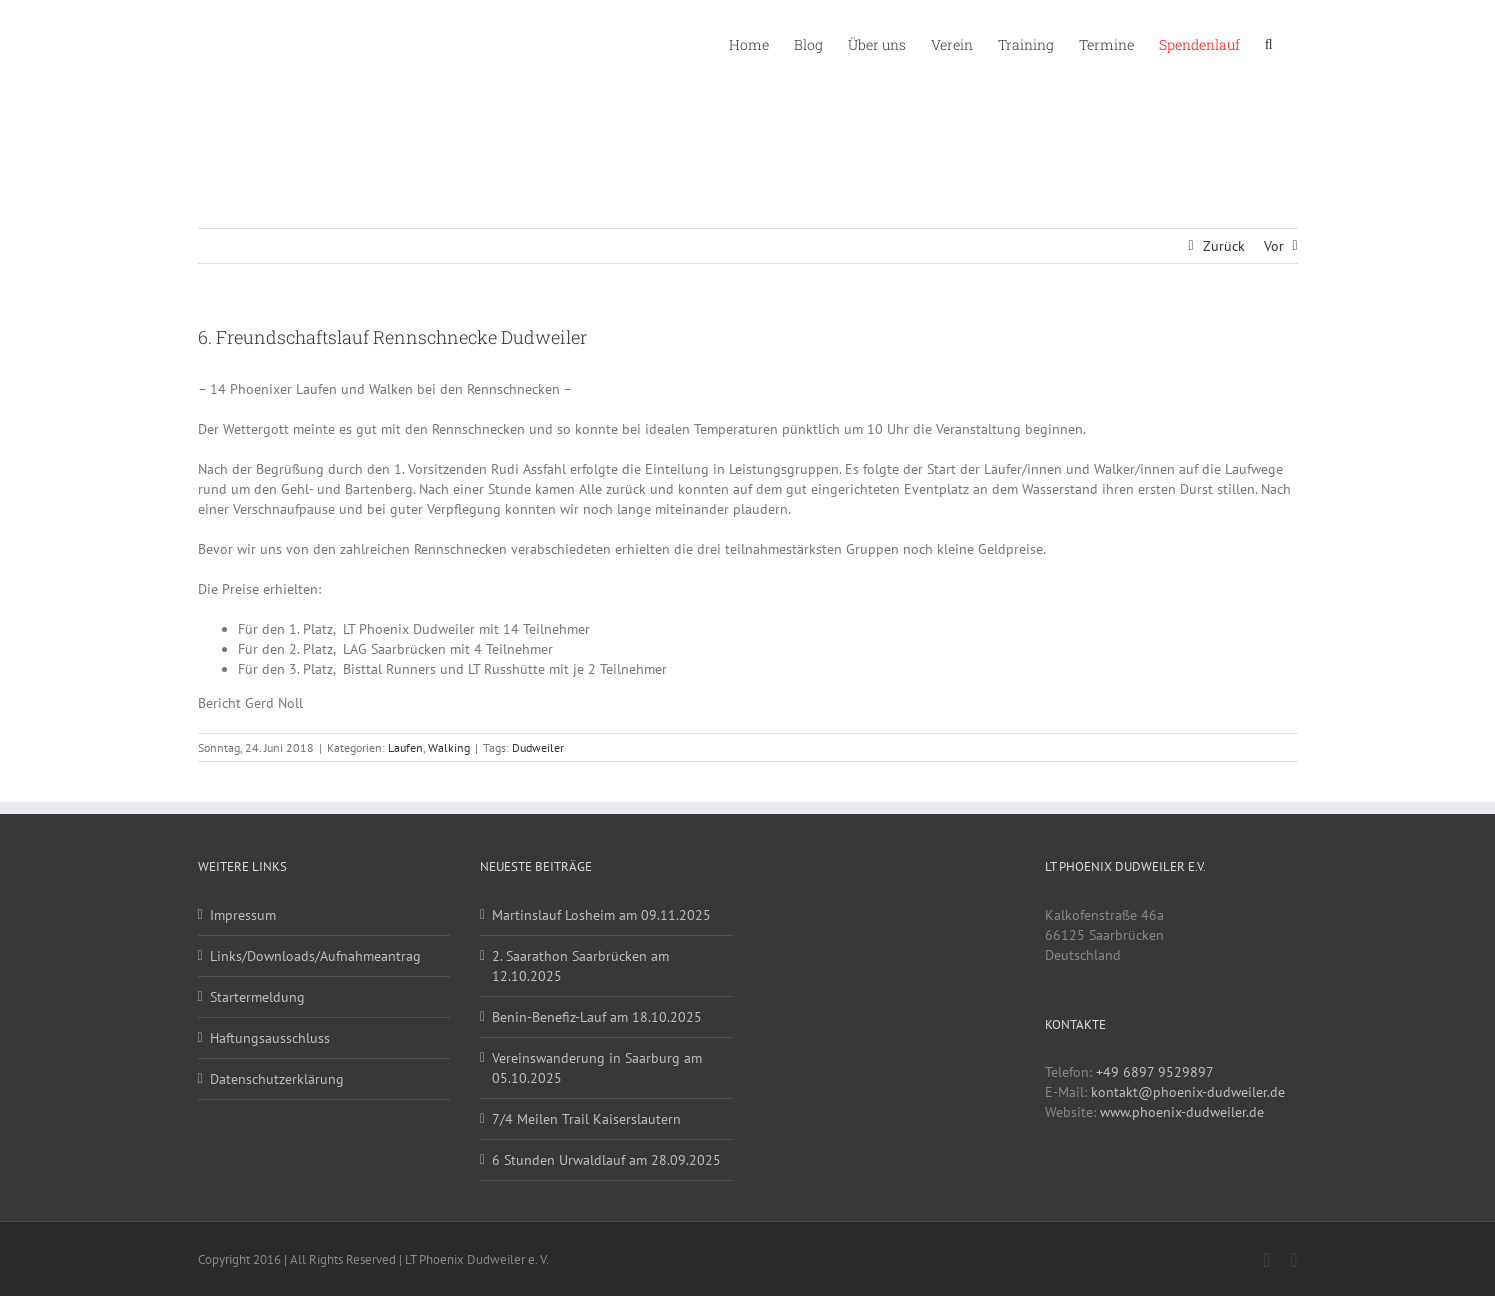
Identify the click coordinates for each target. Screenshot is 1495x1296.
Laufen (405, 747)
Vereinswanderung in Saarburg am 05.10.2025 (597, 1068)
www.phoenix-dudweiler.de (1182, 1112)
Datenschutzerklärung (277, 1079)
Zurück (1224, 246)
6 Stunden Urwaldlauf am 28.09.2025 (606, 1160)
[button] (1269, 43)
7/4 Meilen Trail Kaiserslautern (586, 1119)
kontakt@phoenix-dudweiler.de (1188, 1092)
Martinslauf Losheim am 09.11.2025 (601, 915)
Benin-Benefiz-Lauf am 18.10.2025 (597, 1017)
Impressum (243, 915)
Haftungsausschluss (270, 1038)
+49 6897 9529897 (1155, 1072)
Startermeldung (257, 997)
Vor (1274, 246)
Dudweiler (538, 747)
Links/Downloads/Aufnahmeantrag (315, 956)
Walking (449, 747)
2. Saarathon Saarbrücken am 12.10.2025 (580, 966)
